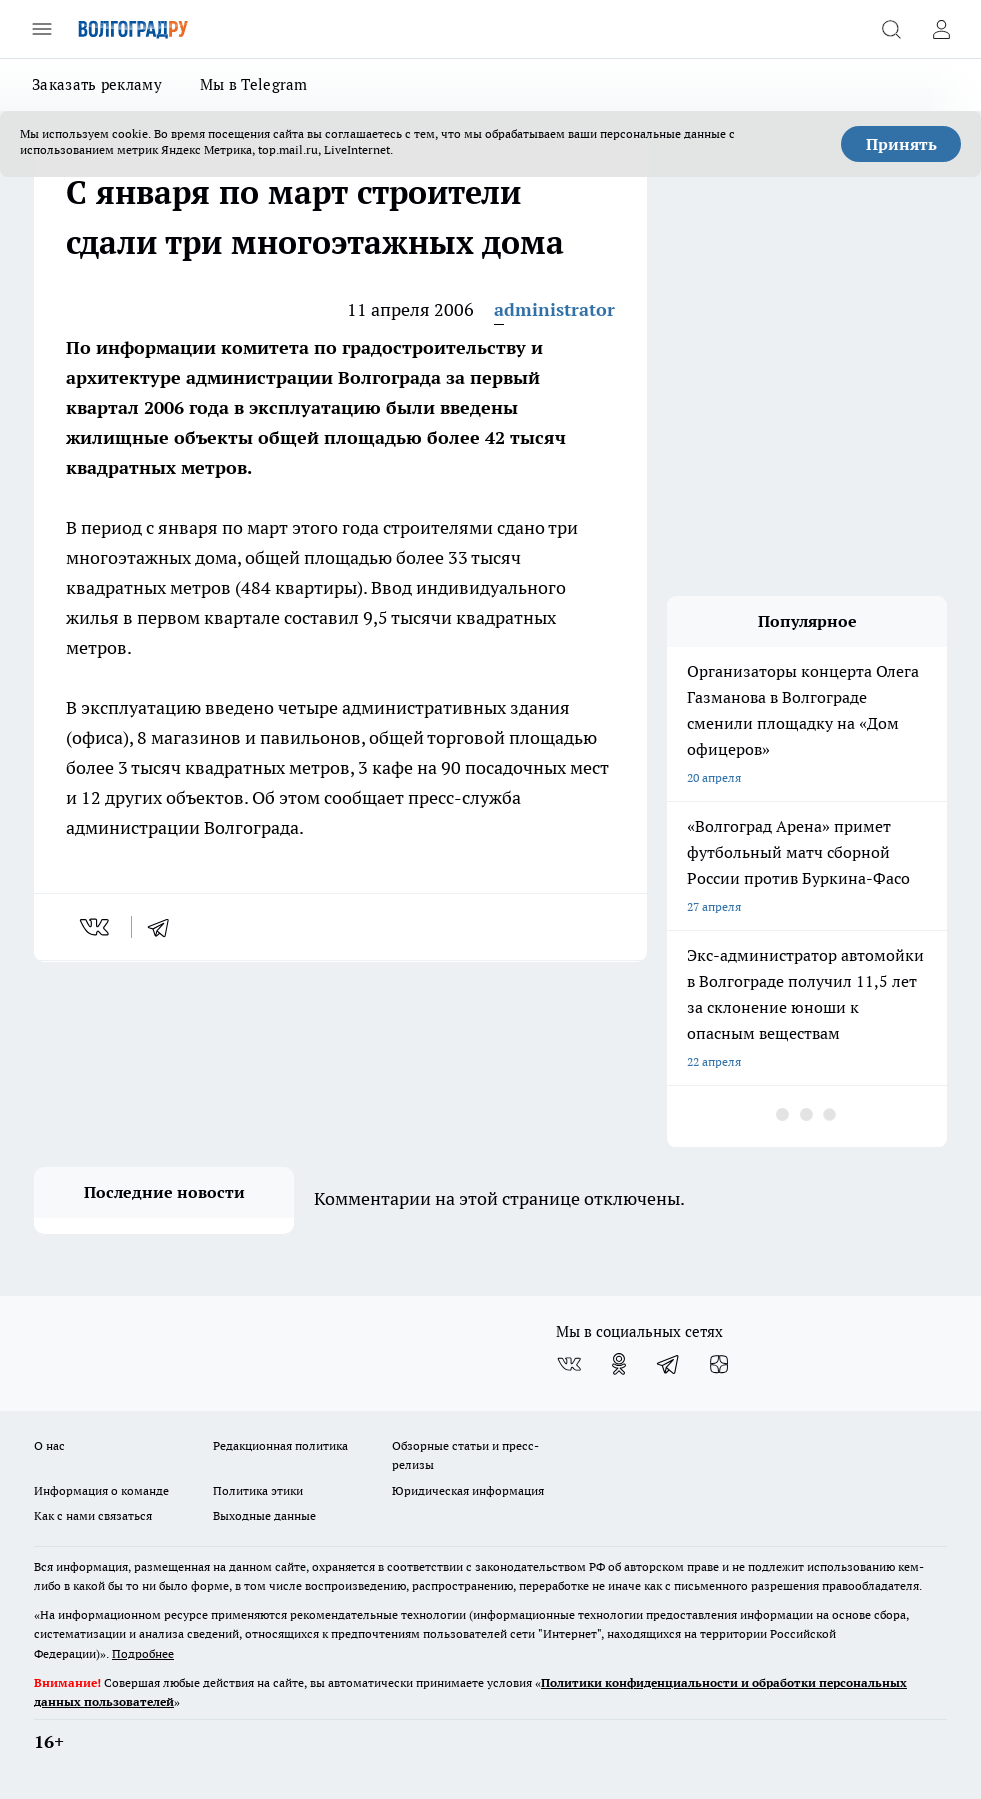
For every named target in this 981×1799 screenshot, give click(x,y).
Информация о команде (101, 1490)
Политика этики (258, 1490)
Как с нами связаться (93, 1515)
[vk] (96, 927)
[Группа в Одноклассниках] (619, 1364)
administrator (554, 309)
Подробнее (143, 1653)
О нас (49, 1445)
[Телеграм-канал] (669, 1364)
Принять (901, 144)
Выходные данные (264, 1515)
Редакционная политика (280, 1445)
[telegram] (165, 927)
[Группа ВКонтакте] (569, 1364)
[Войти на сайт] (941, 29)
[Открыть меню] (42, 29)
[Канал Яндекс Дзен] (719, 1364)
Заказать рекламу (97, 84)
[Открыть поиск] (891, 29)
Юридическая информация (468, 1490)
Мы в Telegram (254, 84)
